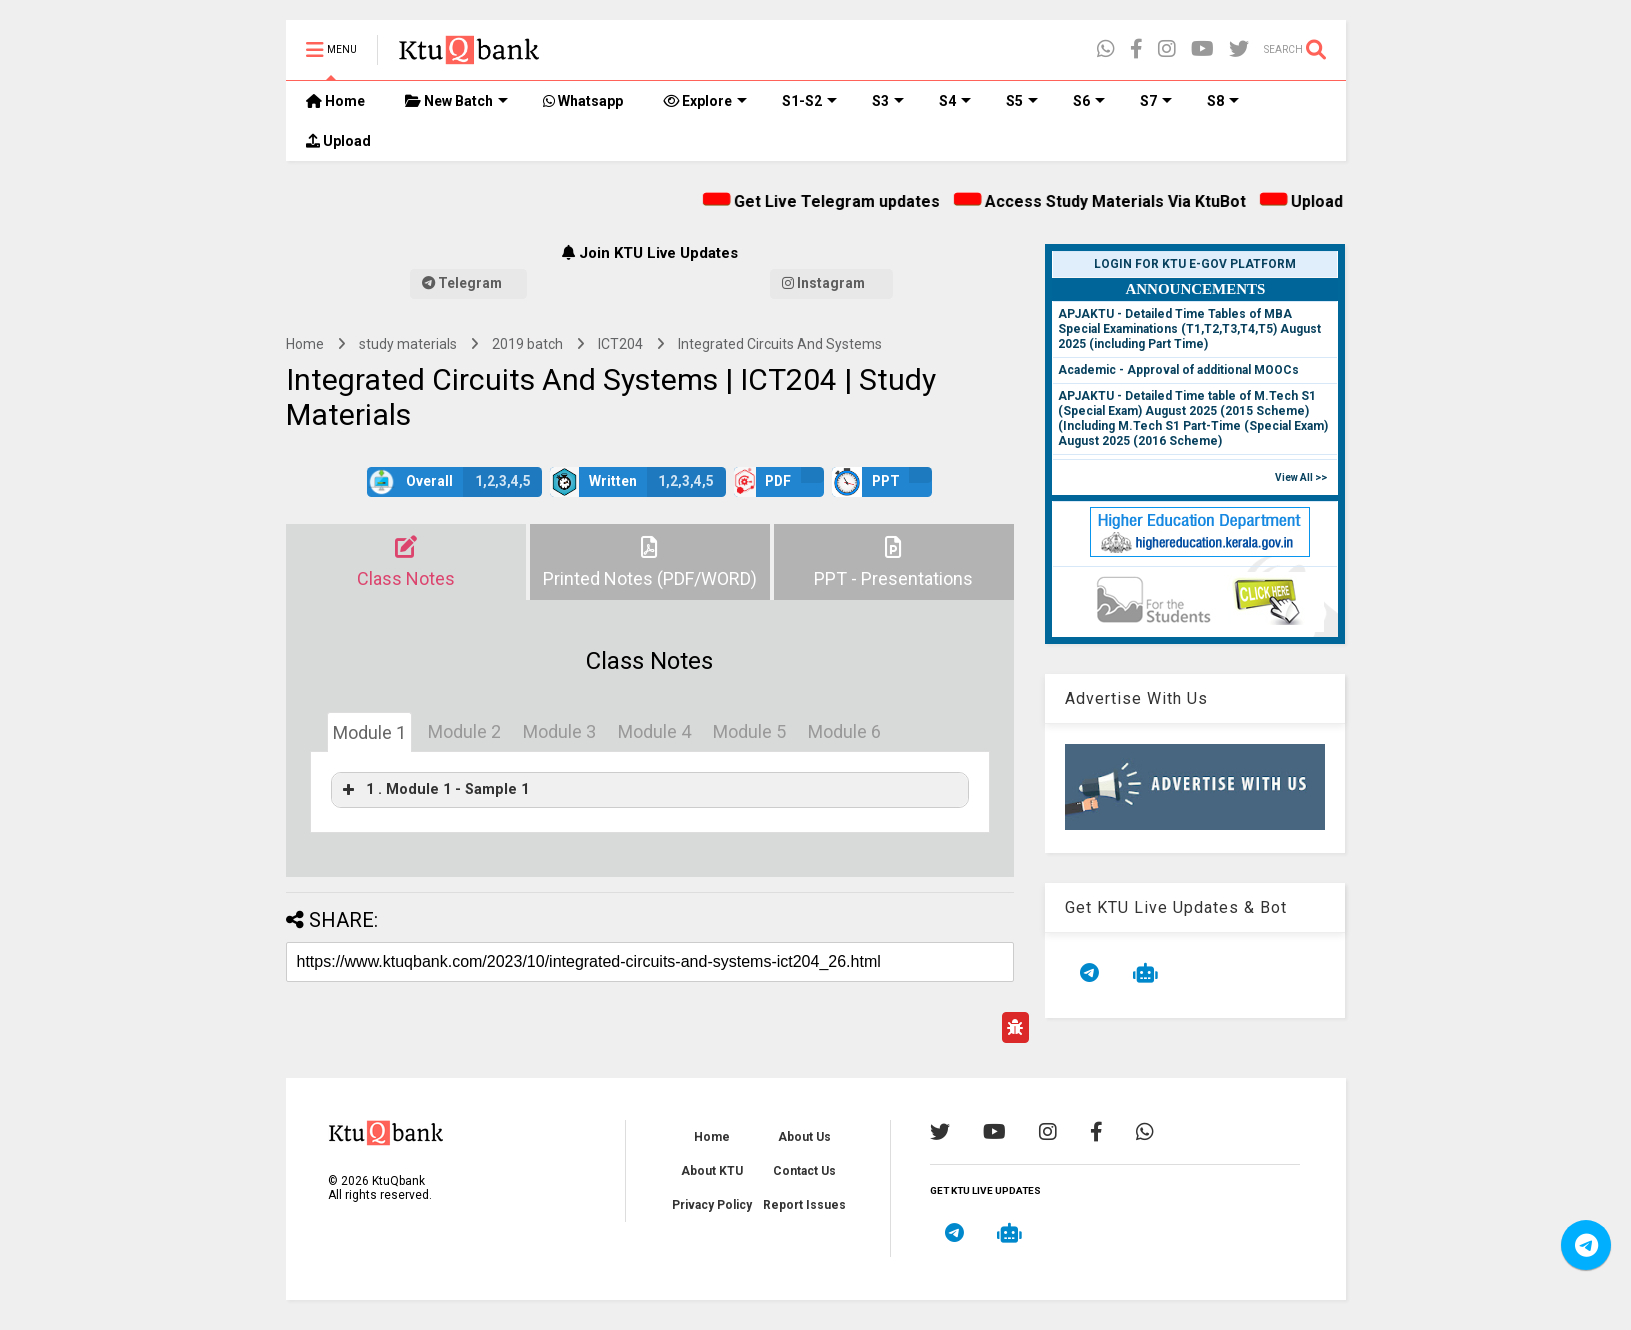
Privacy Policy (712, 1205)
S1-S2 (809, 101)
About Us (804, 1137)
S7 (1156, 101)
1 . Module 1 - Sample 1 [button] (434, 790)
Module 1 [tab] (369, 732)
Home (335, 101)
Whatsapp (583, 101)
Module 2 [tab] (464, 731)
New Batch (456, 101)
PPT (882, 482)
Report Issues (804, 1205)
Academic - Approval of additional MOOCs (1178, 370)
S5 (1022, 101)
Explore (705, 101)
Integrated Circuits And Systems (780, 344)
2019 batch (527, 344)
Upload (338, 141)
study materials (408, 344)
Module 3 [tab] (559, 731)
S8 (1223, 101)
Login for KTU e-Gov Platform (1195, 264)
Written (638, 482)
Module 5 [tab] (749, 731)
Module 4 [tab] (654, 731)
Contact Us (804, 1171)
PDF (779, 482)
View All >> (1301, 477)
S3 (888, 101)
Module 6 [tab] (844, 731)
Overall (454, 482)
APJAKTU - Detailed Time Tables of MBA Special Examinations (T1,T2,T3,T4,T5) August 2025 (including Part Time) (1189, 329)
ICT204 (620, 344)
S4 (955, 101)
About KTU (712, 1171)
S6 (1089, 101)
